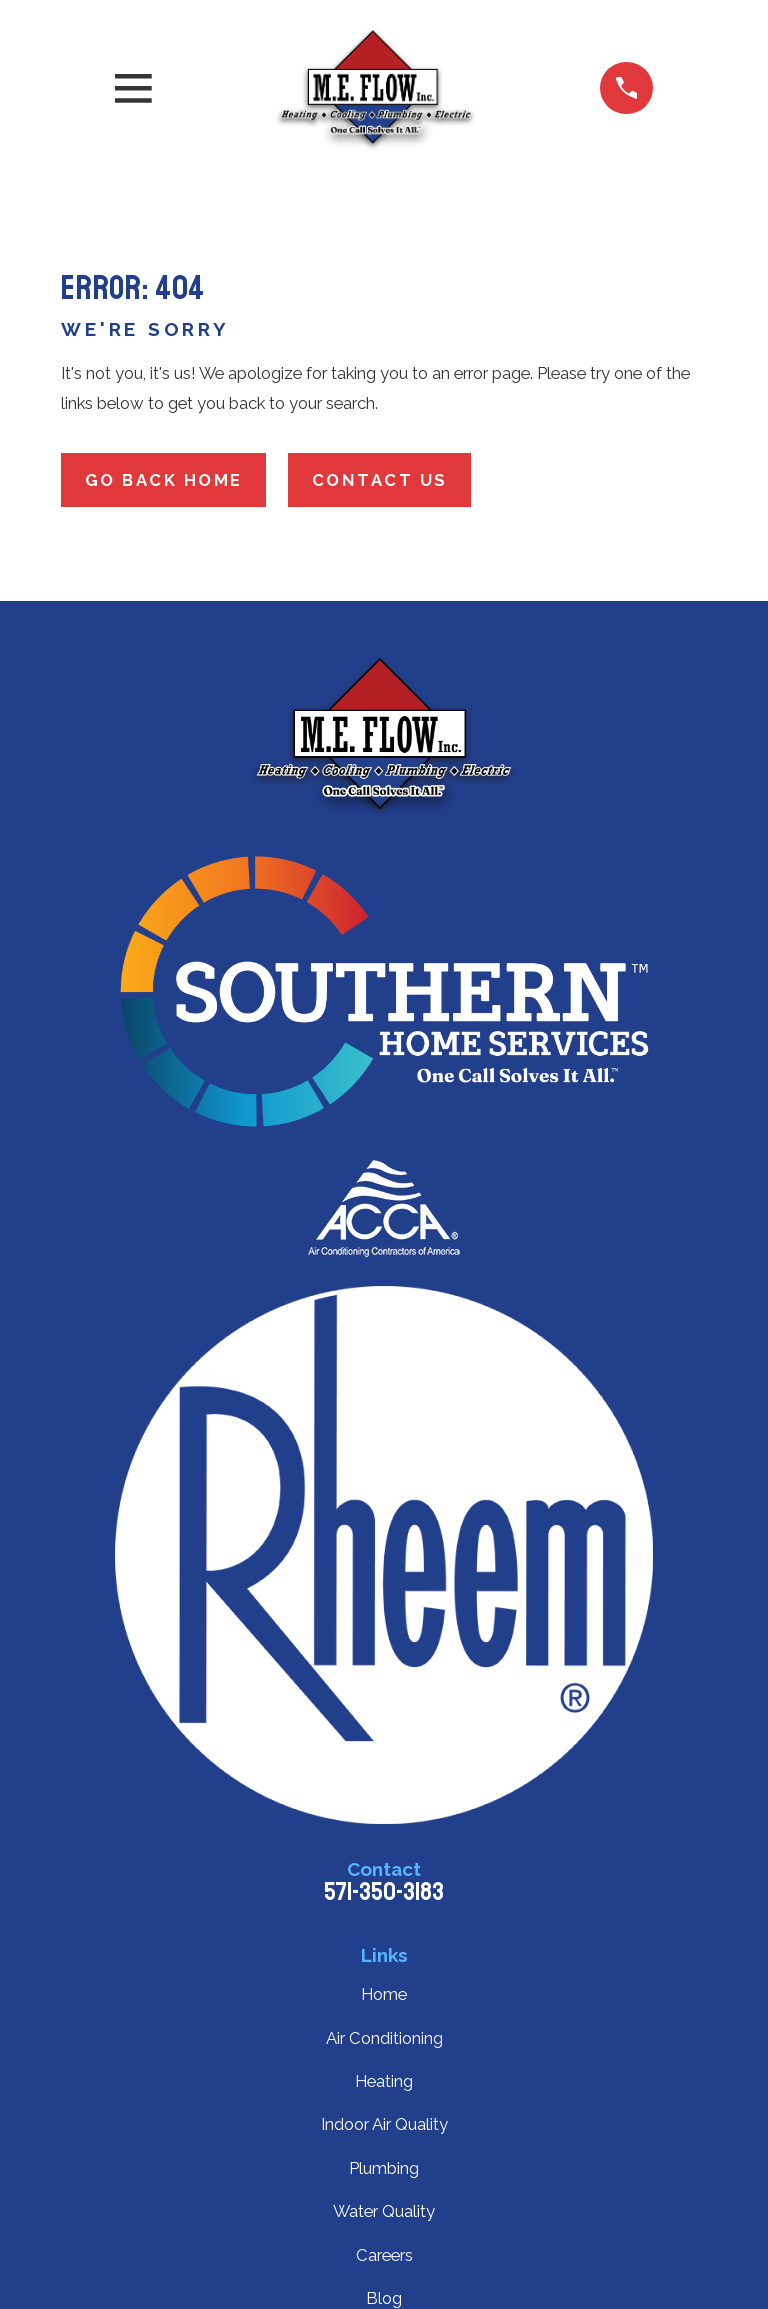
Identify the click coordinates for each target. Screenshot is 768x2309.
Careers (384, 2255)
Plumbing (384, 2168)
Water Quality (384, 2211)
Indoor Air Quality (384, 2124)
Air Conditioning (384, 2038)
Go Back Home (164, 480)
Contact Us (380, 480)
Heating (384, 2081)
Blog (384, 2298)
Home (384, 1994)
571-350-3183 (384, 1892)
